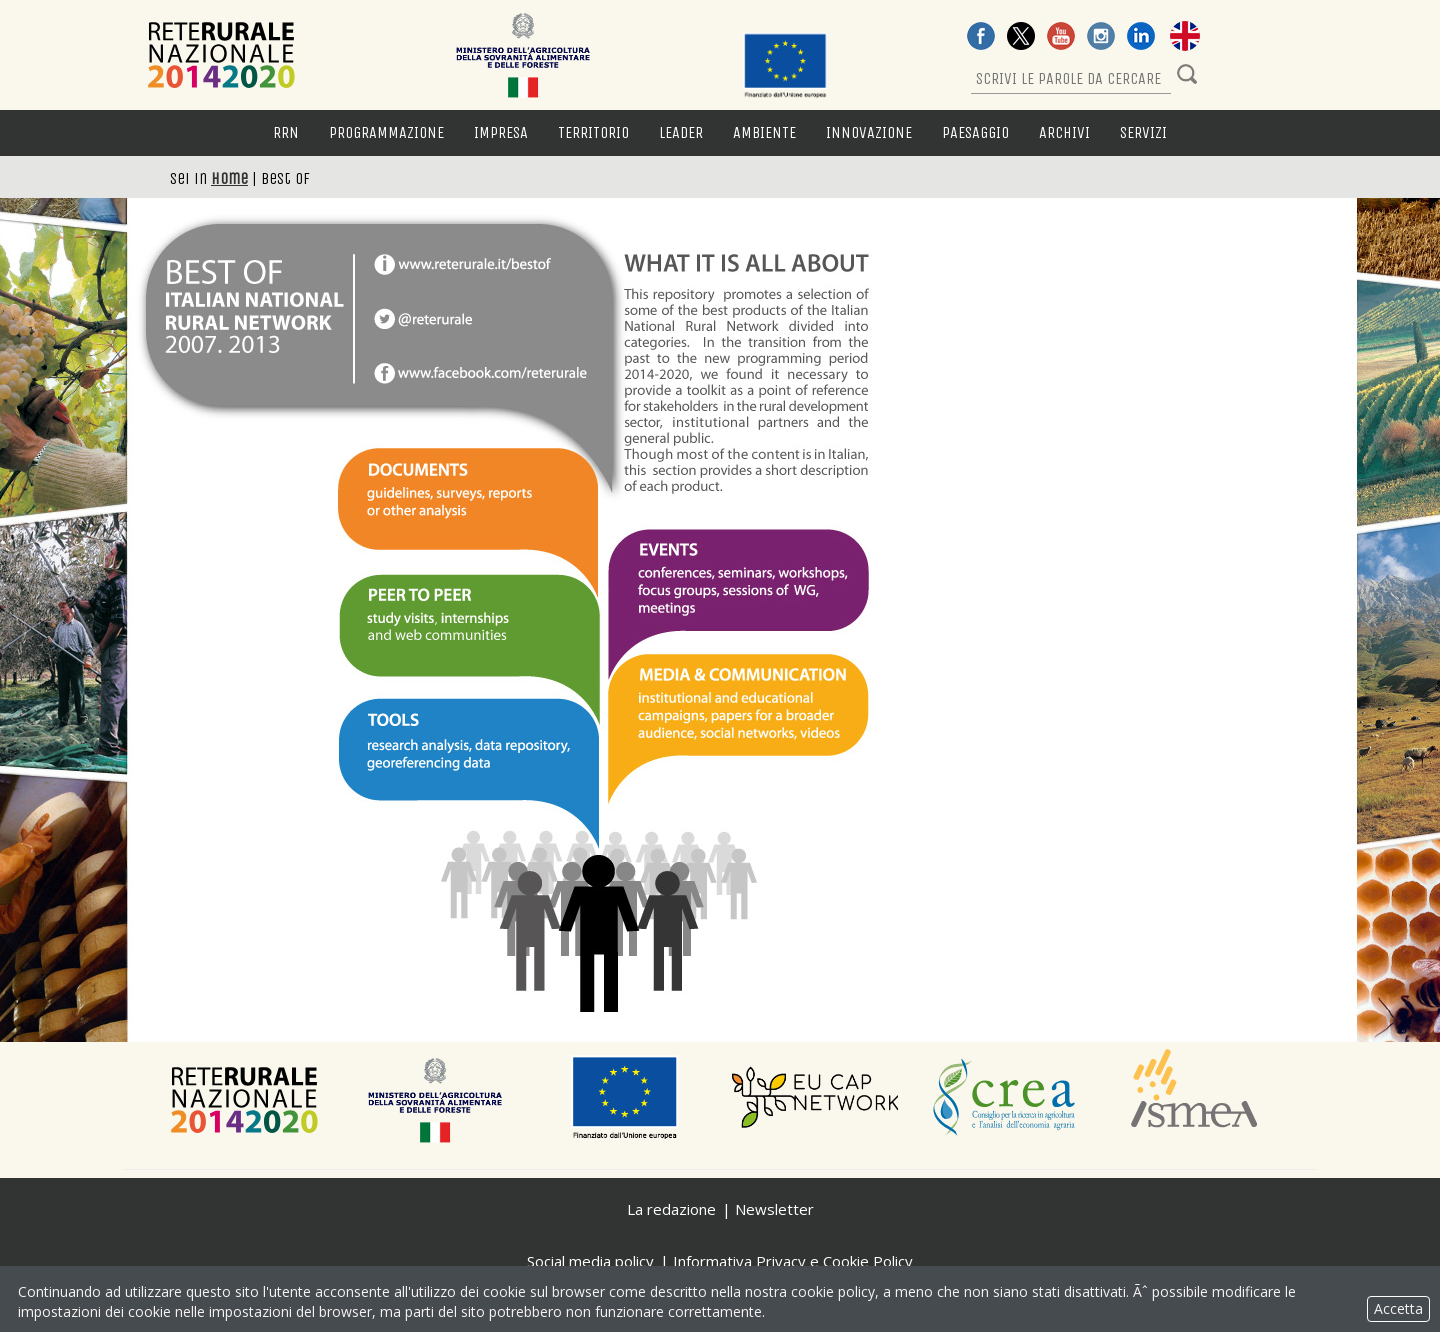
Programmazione (386, 132)
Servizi (1143, 132)
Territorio (593, 132)
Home (229, 178)
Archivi (1064, 132)
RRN (286, 132)
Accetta (1398, 1308)
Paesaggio (975, 132)
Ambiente (764, 132)
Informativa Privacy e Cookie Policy (793, 1261)
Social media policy (590, 1261)
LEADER (681, 132)
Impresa (501, 132)
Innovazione (869, 132)
